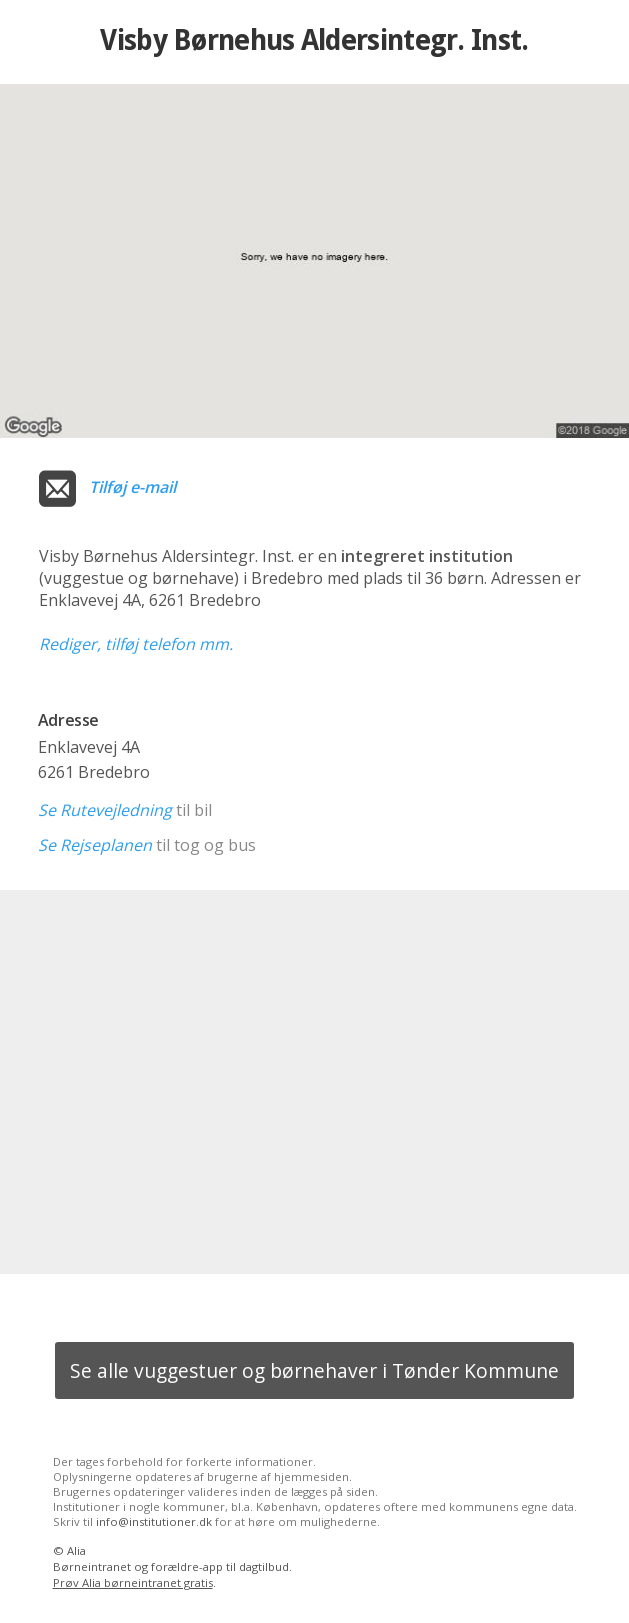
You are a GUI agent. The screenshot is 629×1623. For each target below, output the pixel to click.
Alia (76, 1550)
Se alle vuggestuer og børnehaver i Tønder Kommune (314, 1370)
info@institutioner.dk (154, 1521)
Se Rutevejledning (105, 810)
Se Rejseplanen (95, 845)
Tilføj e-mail (132, 487)
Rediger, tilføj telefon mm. (136, 644)
